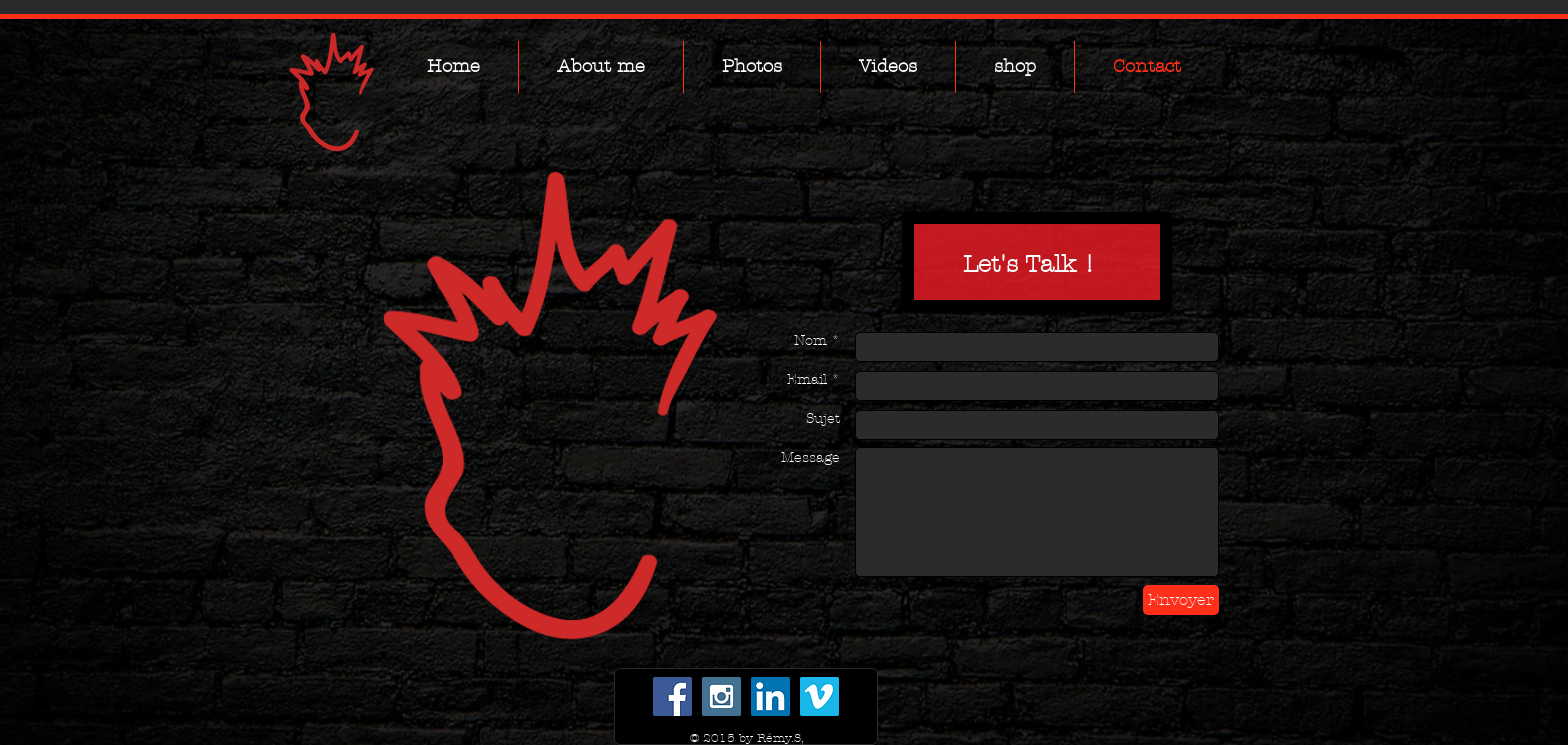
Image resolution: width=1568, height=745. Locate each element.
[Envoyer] (1181, 600)
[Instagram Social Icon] (721, 696)
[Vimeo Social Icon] (819, 696)
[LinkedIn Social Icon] (770, 696)
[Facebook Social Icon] (672, 696)
